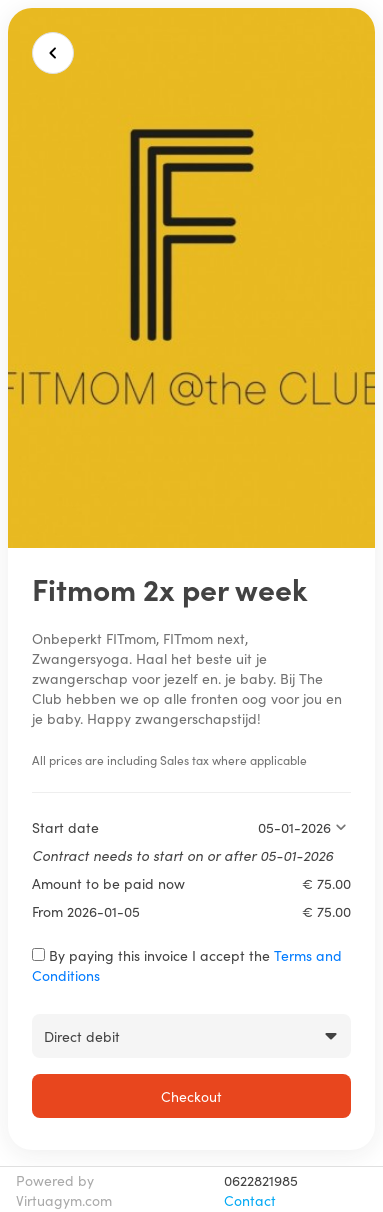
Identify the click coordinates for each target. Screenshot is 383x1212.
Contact (250, 1200)
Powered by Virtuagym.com (64, 1190)
